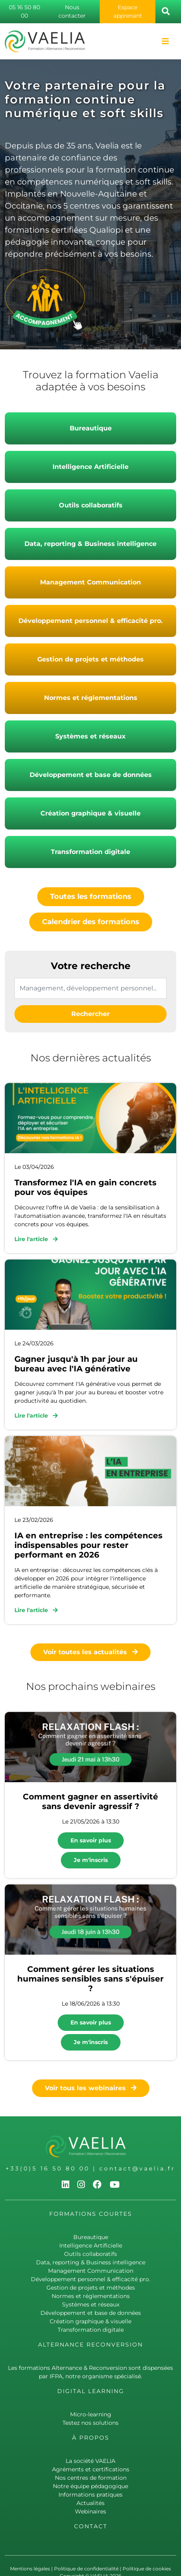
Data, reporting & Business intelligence (90, 544)
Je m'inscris (91, 1860)
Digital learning (90, 2391)
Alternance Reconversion (90, 2344)
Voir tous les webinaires (91, 2088)
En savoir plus (90, 1840)
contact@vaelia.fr (137, 2168)
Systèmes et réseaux (90, 736)
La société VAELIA (90, 2460)
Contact (90, 2526)
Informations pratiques (90, 2494)
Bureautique (91, 428)
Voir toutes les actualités (90, 1652)
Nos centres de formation (91, 2477)
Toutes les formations (90, 896)
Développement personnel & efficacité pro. (90, 621)
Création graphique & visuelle (90, 813)
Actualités (90, 2503)
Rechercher (90, 1014)
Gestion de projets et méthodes (90, 659)
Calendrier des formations (90, 921)
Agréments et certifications (90, 2469)
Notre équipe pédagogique (90, 2486)
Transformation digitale (90, 852)
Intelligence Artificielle (90, 467)
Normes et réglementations (90, 698)
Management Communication (90, 582)
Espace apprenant (127, 11)
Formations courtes (90, 2213)
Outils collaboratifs (91, 505)
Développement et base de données (91, 775)
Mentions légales (30, 2569)
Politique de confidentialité (86, 2569)
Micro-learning (90, 2414)
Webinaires (90, 2511)
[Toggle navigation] (165, 41)
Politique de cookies (147, 2569)
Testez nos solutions (90, 2422)
